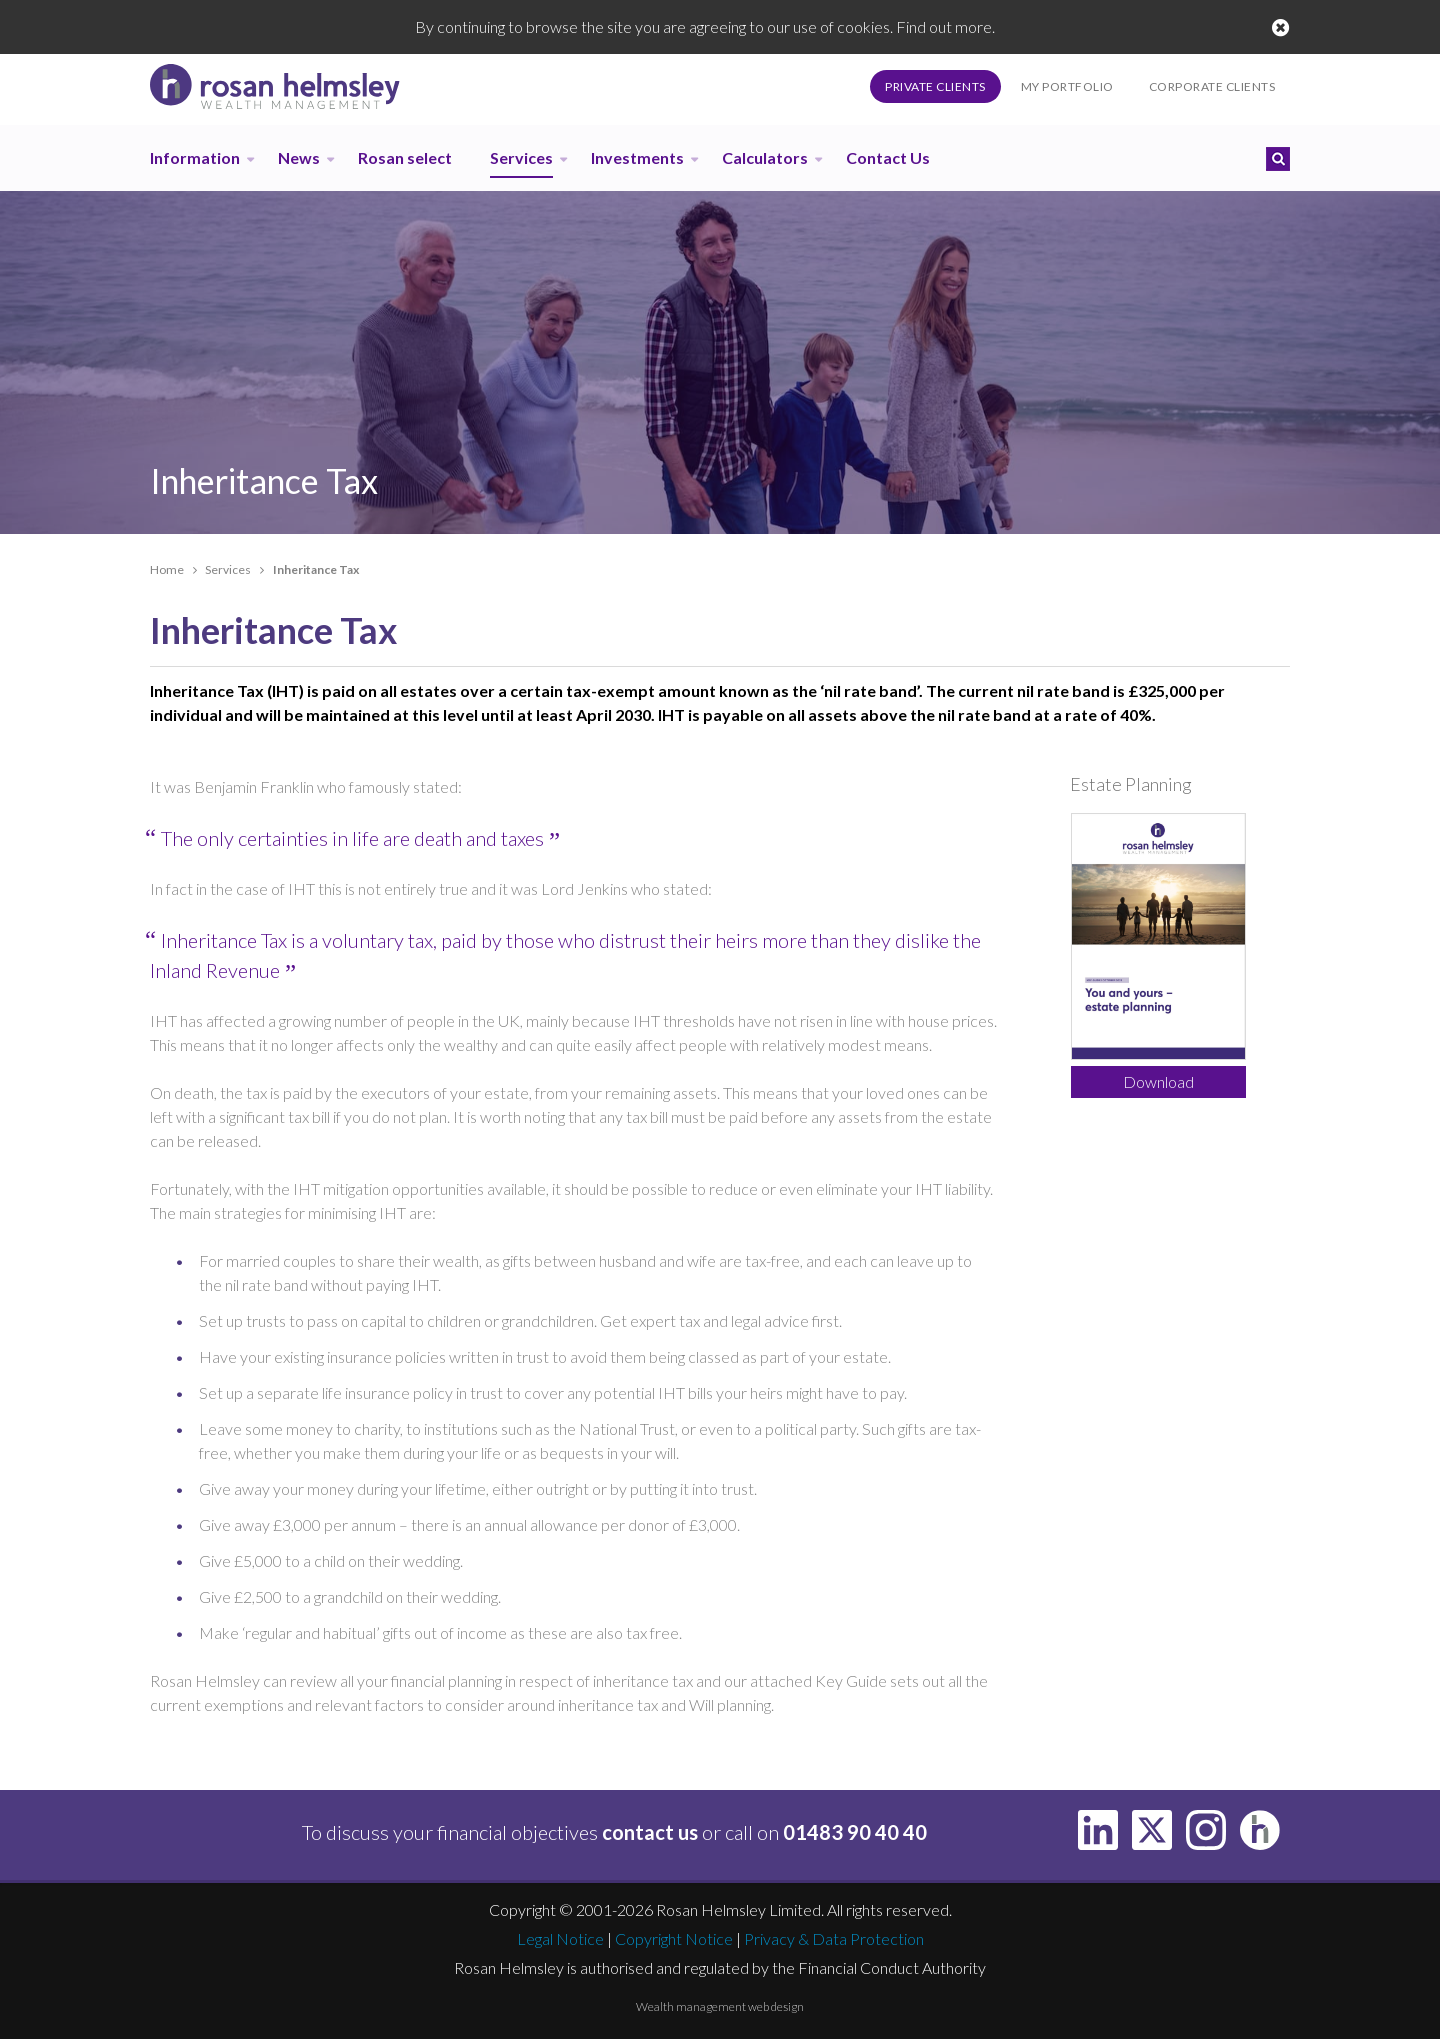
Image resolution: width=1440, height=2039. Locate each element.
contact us (650, 1832)
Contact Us (888, 157)
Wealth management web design (720, 2006)
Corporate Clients (1212, 86)
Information (195, 157)
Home (167, 569)
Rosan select (405, 157)
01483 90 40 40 (855, 1832)
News (299, 157)
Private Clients (935, 86)
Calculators (765, 157)
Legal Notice (560, 1938)
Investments (637, 157)
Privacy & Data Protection (834, 1938)
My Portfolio (1067, 86)
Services (521, 157)
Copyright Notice (674, 1938)
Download (1158, 1081)
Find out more (944, 26)
